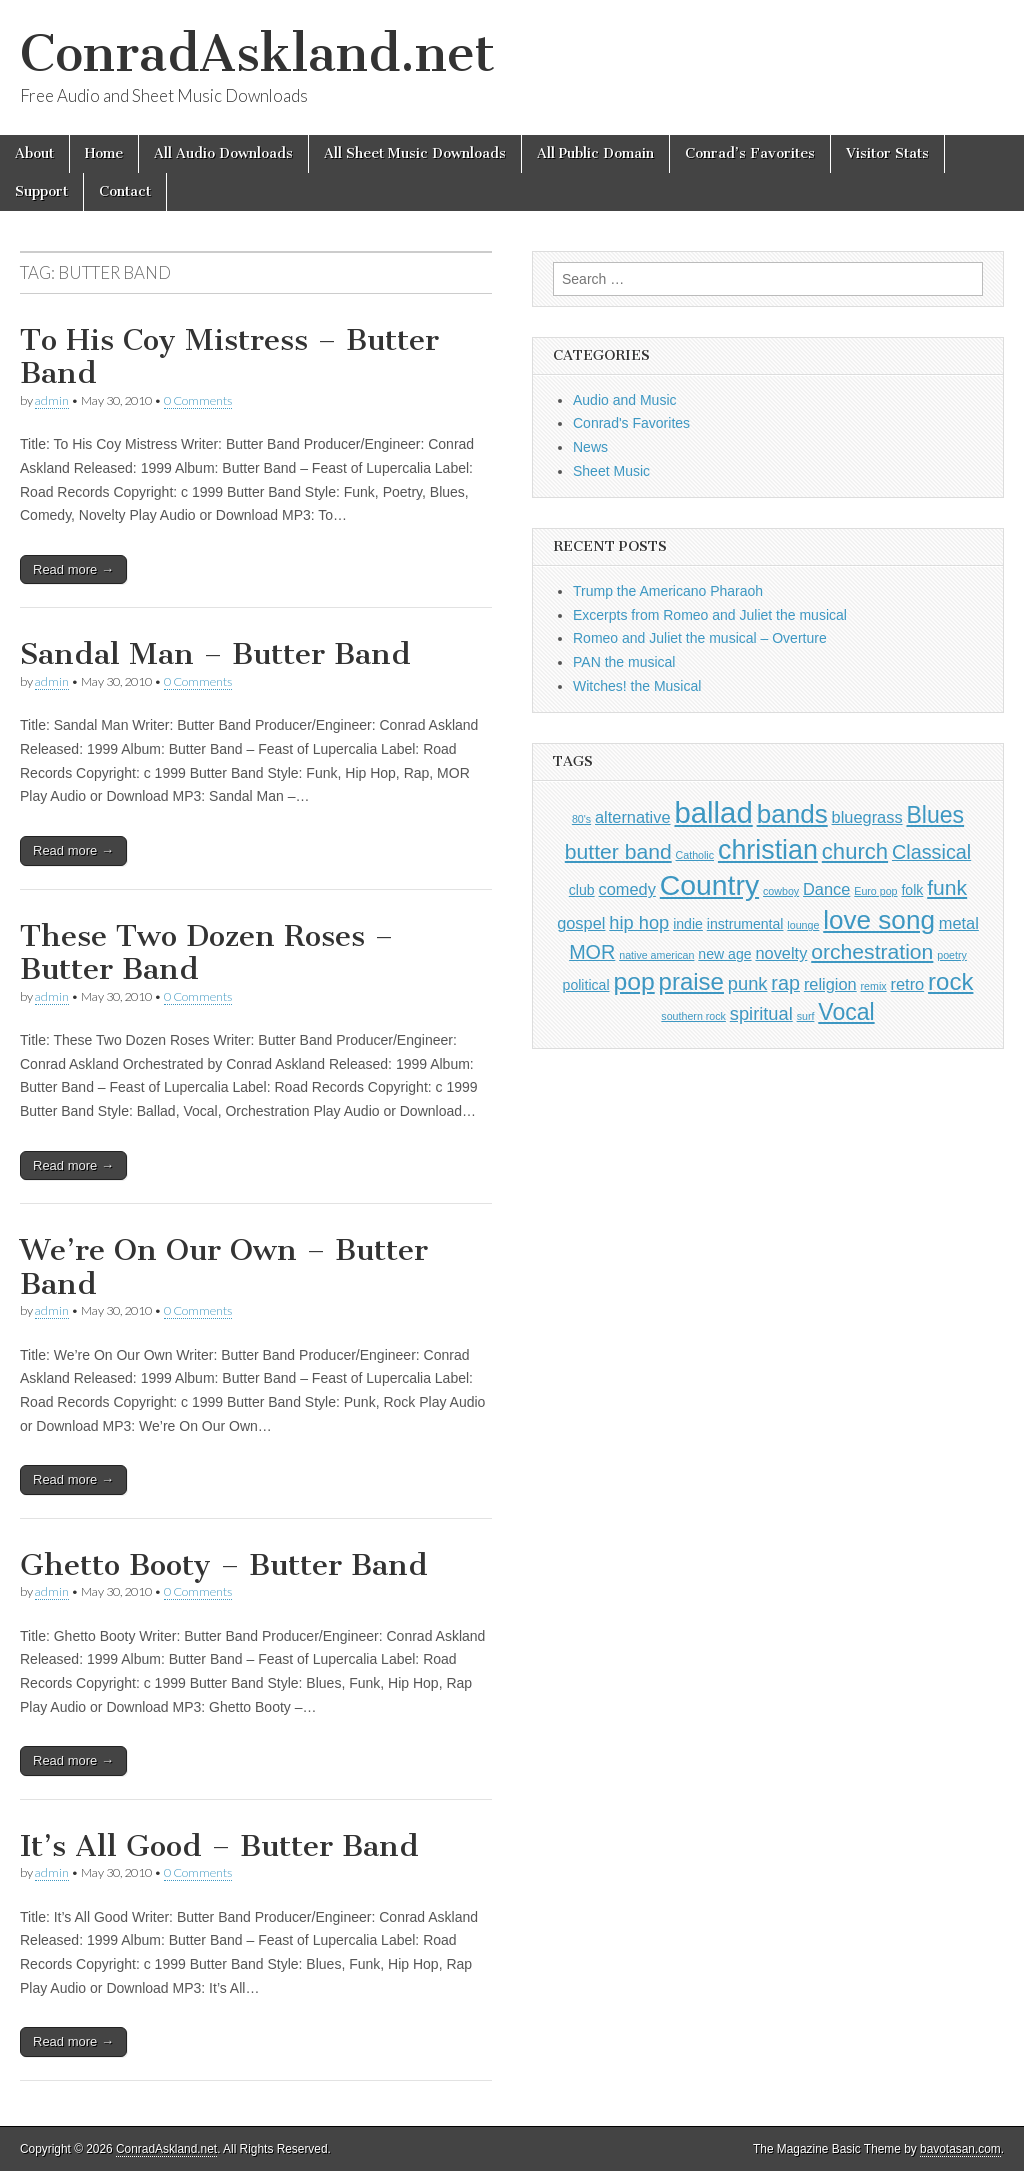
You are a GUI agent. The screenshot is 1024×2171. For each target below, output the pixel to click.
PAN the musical (624, 662)
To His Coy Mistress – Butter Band (229, 357)
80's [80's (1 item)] (581, 819)
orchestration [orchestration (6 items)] (872, 951)
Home (104, 153)
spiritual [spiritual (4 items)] (761, 1013)
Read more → (73, 569)
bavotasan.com (960, 2149)
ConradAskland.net (257, 53)
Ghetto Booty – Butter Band (224, 1565)
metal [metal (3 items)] (959, 923)
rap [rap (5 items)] (785, 983)
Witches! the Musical (637, 686)
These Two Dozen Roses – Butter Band (207, 953)
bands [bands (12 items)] (792, 814)
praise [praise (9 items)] (691, 981)
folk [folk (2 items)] (912, 890)
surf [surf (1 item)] (806, 1016)
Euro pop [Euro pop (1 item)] (875, 891)
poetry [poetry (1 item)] (952, 955)
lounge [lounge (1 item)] (803, 925)
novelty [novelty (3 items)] (781, 953)
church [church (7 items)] (855, 851)
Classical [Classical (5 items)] (931, 852)
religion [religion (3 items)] (830, 984)
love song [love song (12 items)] (879, 920)
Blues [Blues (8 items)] (935, 815)
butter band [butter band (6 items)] (618, 851)
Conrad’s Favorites (750, 153)
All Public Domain (595, 153)
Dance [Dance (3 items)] (826, 889)
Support (41, 191)
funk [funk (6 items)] (947, 887)
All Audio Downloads (223, 153)
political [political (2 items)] (586, 985)
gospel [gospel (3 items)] (581, 923)
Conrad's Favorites (631, 423)
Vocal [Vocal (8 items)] (846, 1012)
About (34, 153)
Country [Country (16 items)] (709, 885)
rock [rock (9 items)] (950, 981)
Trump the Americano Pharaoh (668, 591)
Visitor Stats (887, 153)
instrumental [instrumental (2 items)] (745, 924)
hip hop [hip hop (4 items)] (639, 922)
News (590, 447)
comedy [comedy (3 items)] (627, 889)
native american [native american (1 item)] (656, 955)
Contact (125, 191)
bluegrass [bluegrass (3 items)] (867, 817)
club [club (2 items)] (582, 890)
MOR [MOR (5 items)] (592, 952)
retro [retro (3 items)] (908, 984)
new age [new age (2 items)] (724, 954)
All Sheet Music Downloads (415, 153)
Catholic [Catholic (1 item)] (695, 855)
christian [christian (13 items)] (768, 850)
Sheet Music (611, 471)
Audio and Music (625, 400)
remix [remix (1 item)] (874, 986)
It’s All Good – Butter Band (219, 1846)
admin (52, 400)
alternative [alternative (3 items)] (633, 817)
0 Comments (198, 400)
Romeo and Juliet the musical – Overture (700, 638)
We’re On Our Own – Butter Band (224, 1267)
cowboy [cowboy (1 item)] (781, 891)
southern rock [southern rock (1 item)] (693, 1016)
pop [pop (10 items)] (633, 981)
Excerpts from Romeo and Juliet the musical (710, 615)
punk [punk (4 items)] (748, 983)
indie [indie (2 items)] (688, 924)
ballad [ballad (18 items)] (713, 812)
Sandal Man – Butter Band (215, 654)
